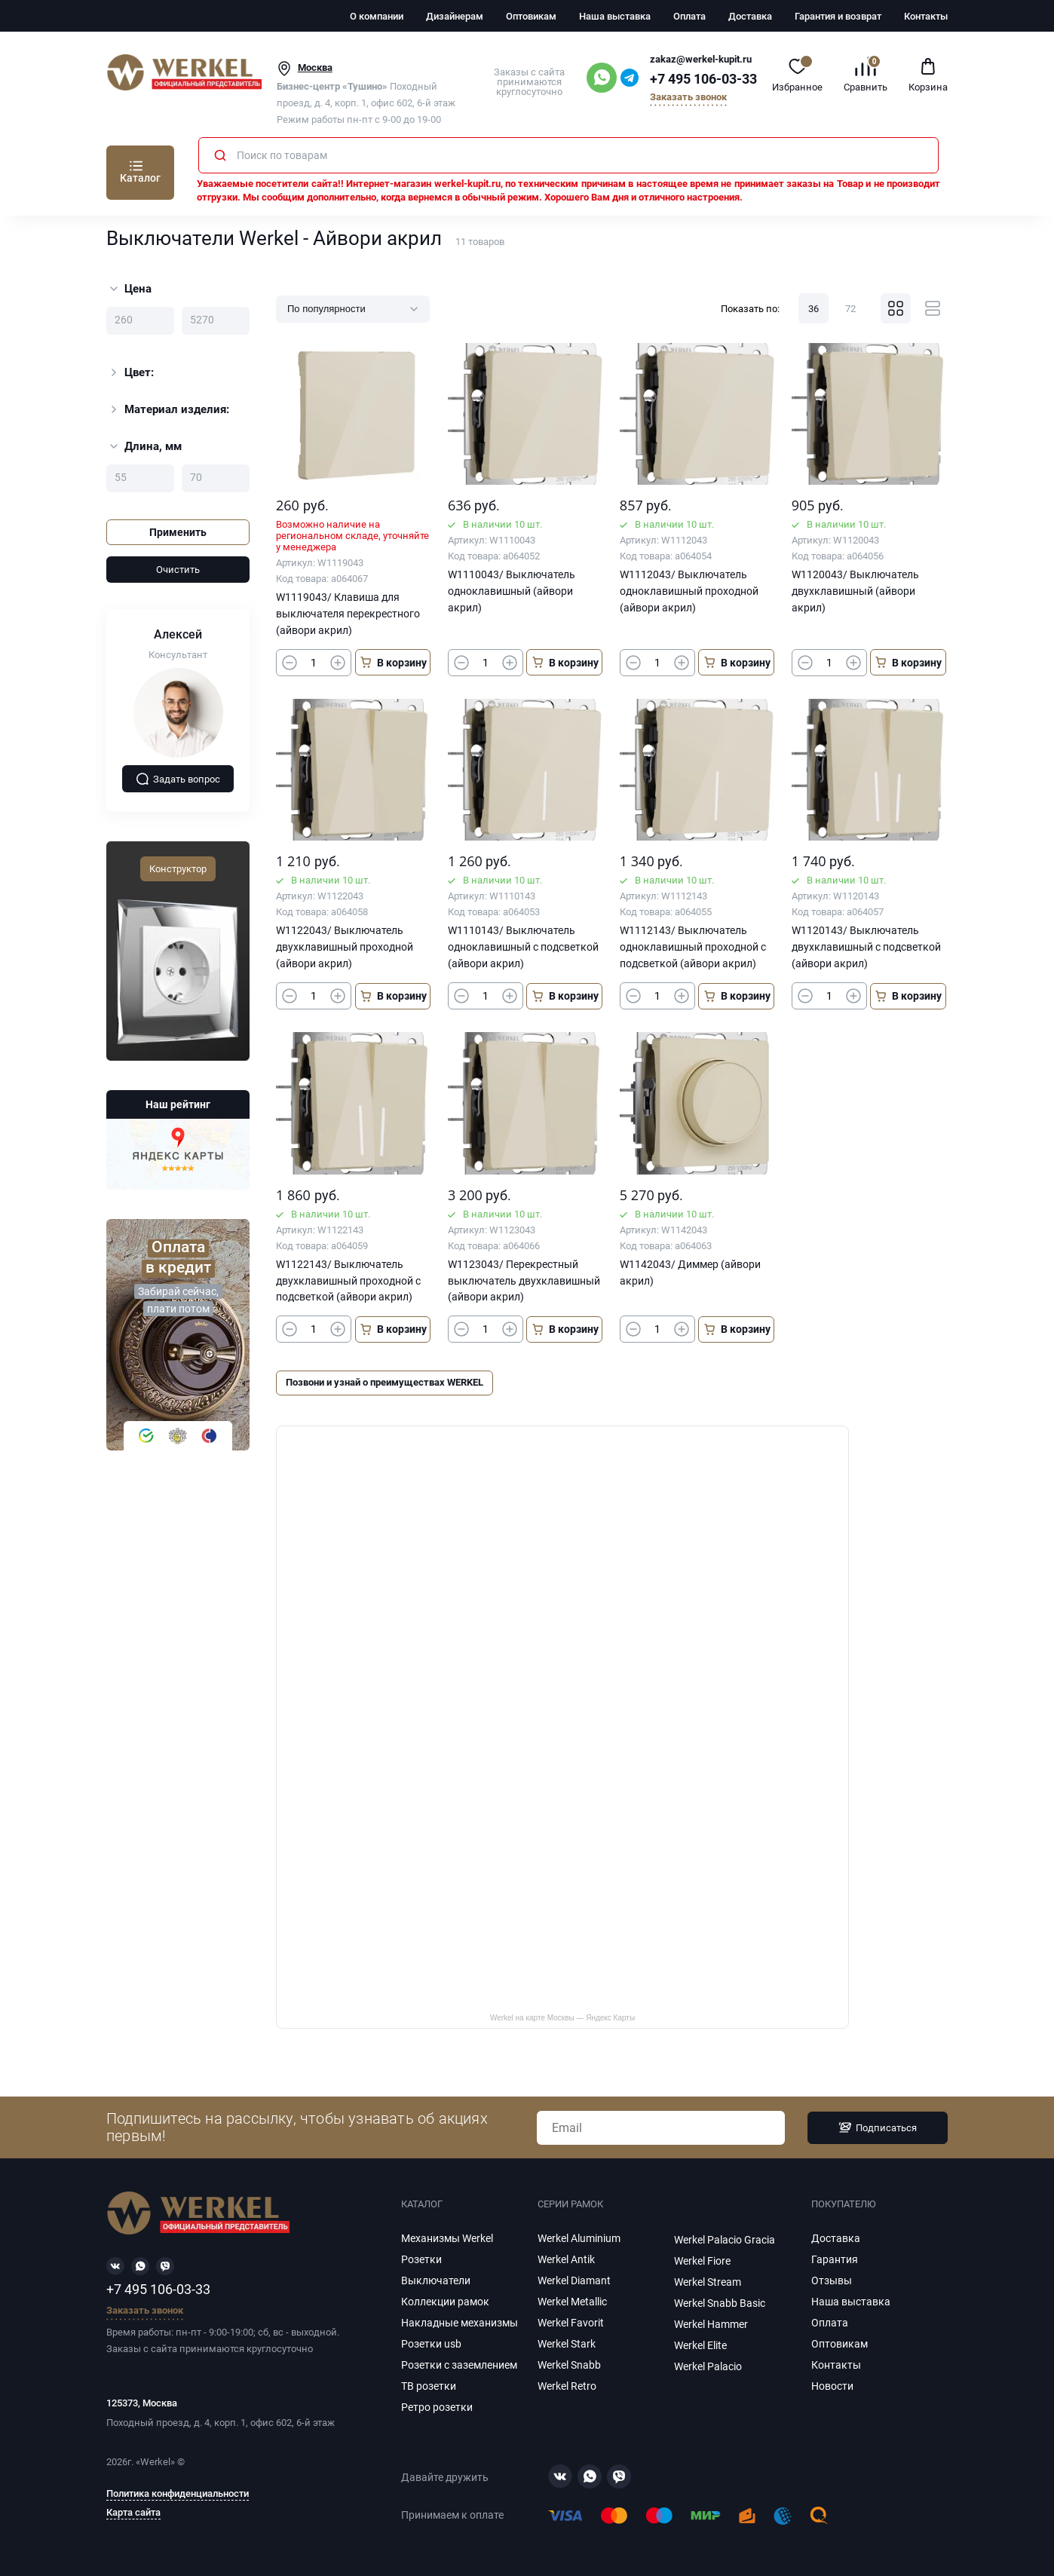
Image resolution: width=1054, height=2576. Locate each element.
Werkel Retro (567, 2386)
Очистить (178, 569)
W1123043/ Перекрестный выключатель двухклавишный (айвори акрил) (524, 1280)
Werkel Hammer (711, 2324)
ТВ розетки (428, 2386)
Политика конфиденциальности (177, 2494)
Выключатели (435, 2280)
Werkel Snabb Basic (719, 2303)
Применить (178, 532)
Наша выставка (615, 16)
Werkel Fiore (702, 2261)
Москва (315, 67)
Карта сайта (133, 2512)
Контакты (926, 16)
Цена (131, 289)
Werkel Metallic (572, 2302)
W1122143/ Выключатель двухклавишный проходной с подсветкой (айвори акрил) (348, 1280)
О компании (376, 16)
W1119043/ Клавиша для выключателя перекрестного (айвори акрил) (348, 613)
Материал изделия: (168, 409)
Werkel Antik (566, 2259)
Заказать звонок (688, 97)
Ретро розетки (437, 2407)
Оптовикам (531, 16)
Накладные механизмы (459, 2323)
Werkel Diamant (574, 2280)
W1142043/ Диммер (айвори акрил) (690, 1272)
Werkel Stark (567, 2344)
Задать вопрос (178, 779)
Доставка (750, 16)
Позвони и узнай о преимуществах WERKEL (384, 1382)
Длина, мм (146, 446)
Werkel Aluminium (579, 2238)
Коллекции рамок (445, 2302)
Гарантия (834, 2259)
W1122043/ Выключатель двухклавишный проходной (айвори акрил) (344, 946)
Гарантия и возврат (838, 16)
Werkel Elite (700, 2345)
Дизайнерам (454, 16)
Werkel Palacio (708, 2366)
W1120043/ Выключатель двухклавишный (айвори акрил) (855, 591)
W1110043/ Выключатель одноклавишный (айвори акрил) (511, 591)
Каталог (140, 178)
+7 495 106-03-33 (703, 79)
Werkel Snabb (569, 2365)
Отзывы (831, 2280)
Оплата (689, 16)
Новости (832, 2386)
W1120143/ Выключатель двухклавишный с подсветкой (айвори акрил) (866, 946)
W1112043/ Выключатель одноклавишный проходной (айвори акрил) (689, 591)
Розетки (421, 2259)
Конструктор (178, 868)
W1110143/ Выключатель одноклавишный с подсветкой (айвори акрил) (523, 946)
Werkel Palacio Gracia (724, 2240)
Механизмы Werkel (447, 2238)
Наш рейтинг (178, 1104)
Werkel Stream (707, 2282)
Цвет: (130, 372)
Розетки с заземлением (459, 2365)
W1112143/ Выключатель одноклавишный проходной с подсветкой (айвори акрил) (693, 946)
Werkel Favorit (571, 2323)
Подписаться (877, 2127)
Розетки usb (431, 2344)
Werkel (155, 2461)
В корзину (393, 662)
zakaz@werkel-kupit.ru (701, 59)
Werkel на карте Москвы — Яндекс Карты (562, 2018)
